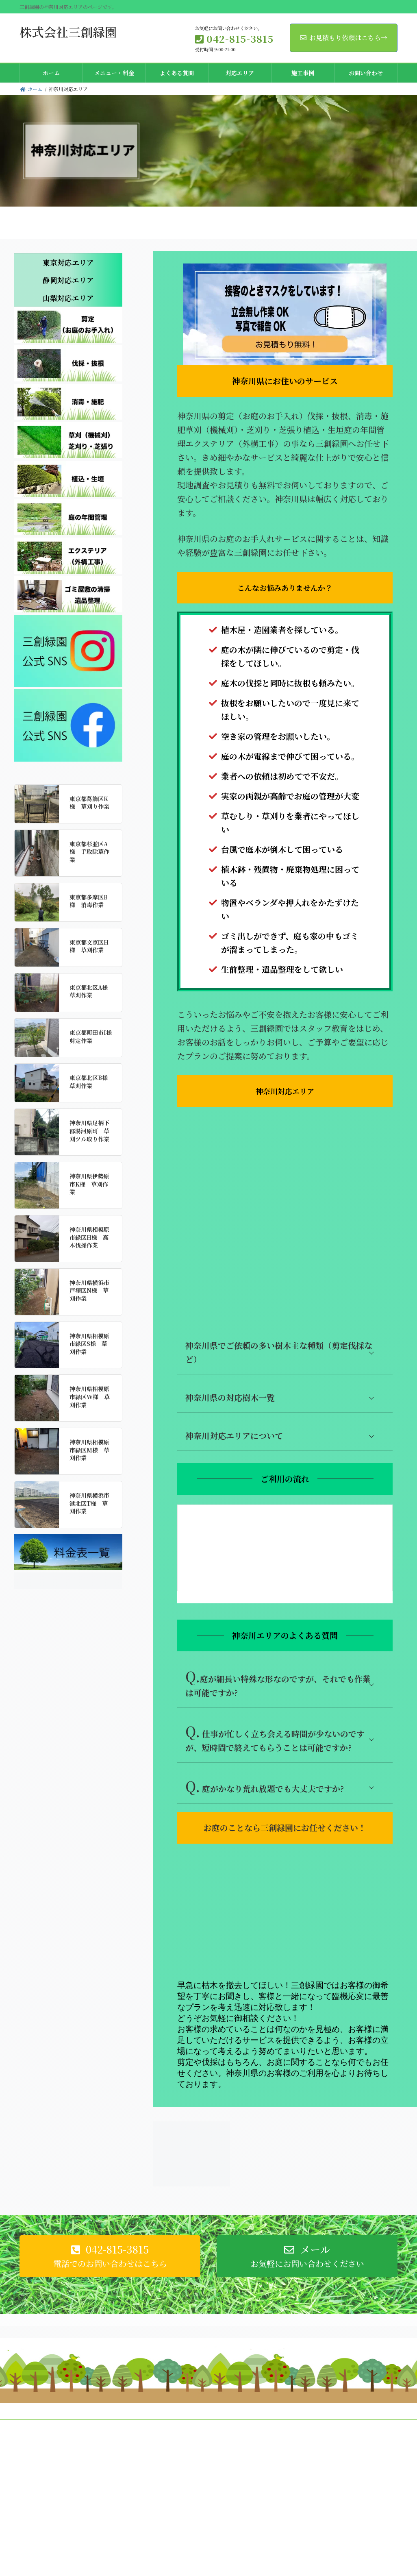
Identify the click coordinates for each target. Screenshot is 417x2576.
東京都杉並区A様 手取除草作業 (89, 852)
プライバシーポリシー (87, 2432)
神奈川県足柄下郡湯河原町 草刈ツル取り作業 (89, 1131)
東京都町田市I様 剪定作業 (93, 1036)
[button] (110, 2262)
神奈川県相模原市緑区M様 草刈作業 (89, 1450)
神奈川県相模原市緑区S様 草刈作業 (89, 1344)
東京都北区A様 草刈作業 (91, 991)
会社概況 (37, 2432)
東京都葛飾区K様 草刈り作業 (89, 803)
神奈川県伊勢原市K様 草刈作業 (89, 1184)
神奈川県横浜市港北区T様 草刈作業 (89, 1503)
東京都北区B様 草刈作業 (91, 1082)
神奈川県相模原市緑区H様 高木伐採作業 (89, 1237)
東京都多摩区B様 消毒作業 (89, 901)
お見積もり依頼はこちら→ (343, 37)
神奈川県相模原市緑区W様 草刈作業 (90, 1397)
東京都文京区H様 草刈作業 (89, 946)
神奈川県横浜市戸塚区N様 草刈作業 (89, 1290)
